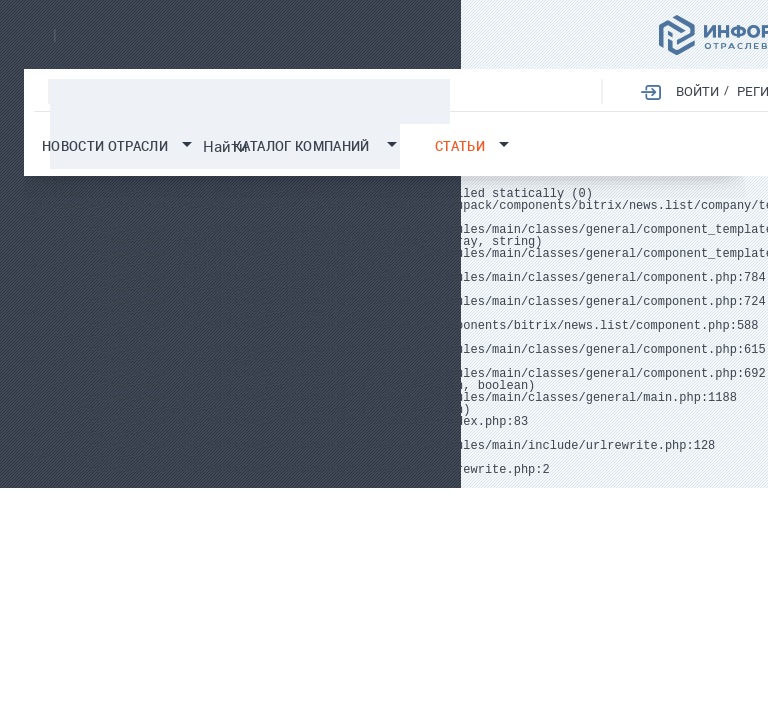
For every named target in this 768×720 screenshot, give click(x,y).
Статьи (460, 146)
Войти (696, 91)
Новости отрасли (105, 146)
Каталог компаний (301, 146)
